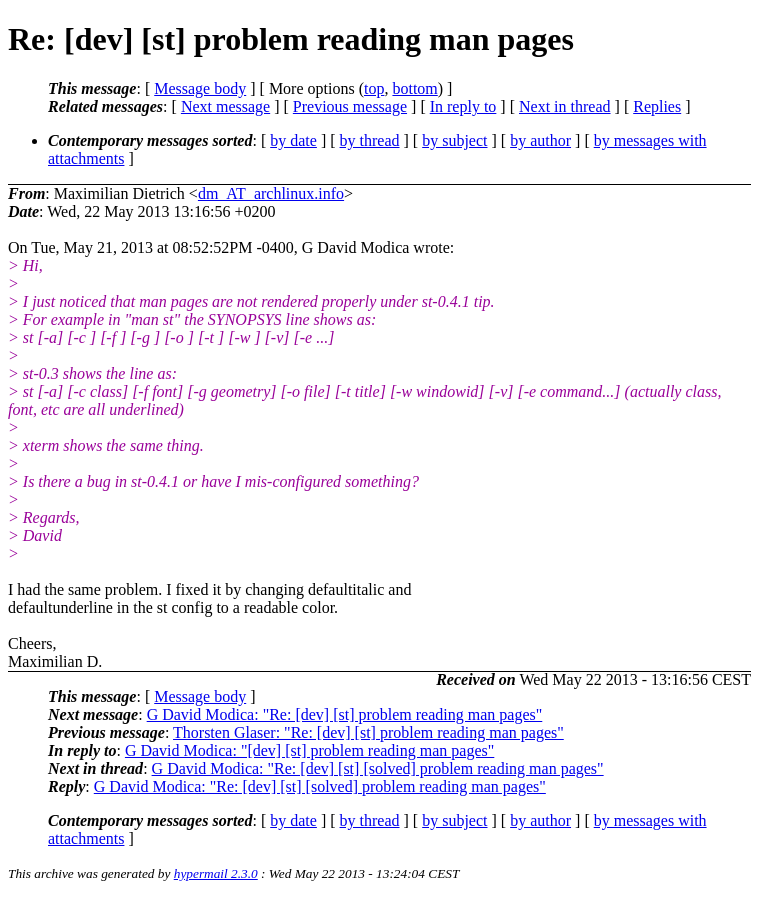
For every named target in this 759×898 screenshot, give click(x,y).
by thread (370, 140)
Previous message (350, 106)
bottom (414, 88)
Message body (200, 88)
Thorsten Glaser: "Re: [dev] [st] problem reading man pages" (368, 732)
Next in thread (565, 106)
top (374, 88)
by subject (454, 140)
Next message (225, 106)
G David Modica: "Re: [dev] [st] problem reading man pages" (345, 714)
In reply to (463, 106)
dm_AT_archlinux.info (271, 193)
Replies (657, 106)
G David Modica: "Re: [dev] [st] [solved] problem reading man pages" (378, 768)
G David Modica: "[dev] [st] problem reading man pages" (309, 750)
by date (293, 140)
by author (540, 140)
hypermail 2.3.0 (216, 873)
